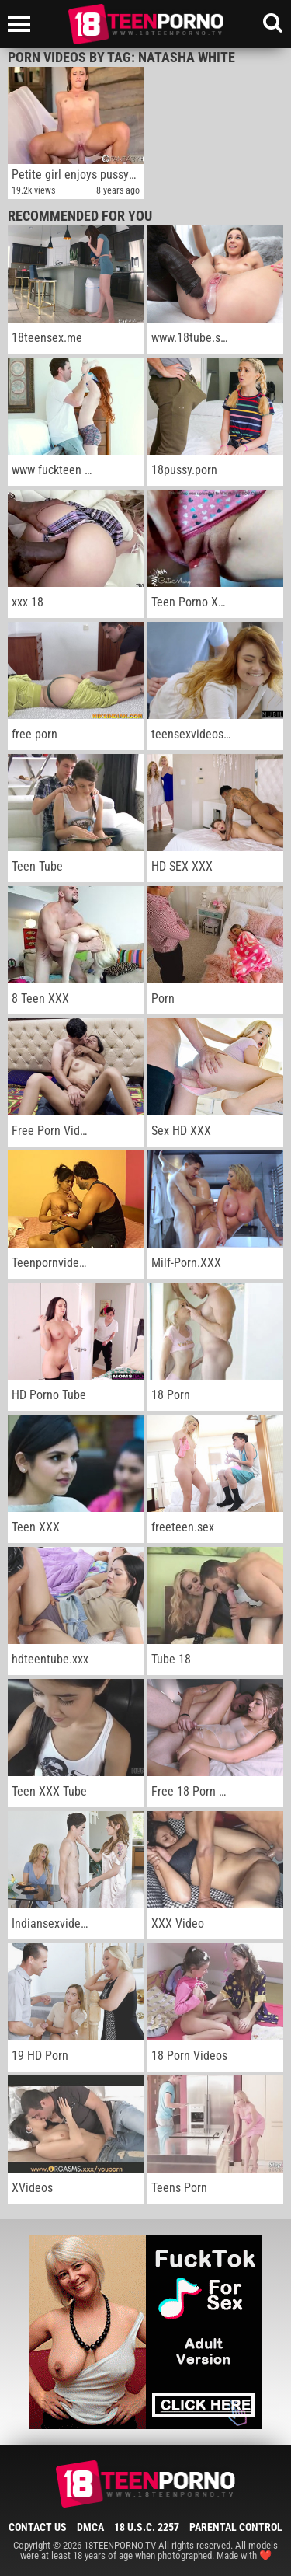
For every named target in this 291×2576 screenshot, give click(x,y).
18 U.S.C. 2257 (146, 2527)
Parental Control (235, 2527)
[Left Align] (23, 24)
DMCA (90, 2527)
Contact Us (38, 2527)
